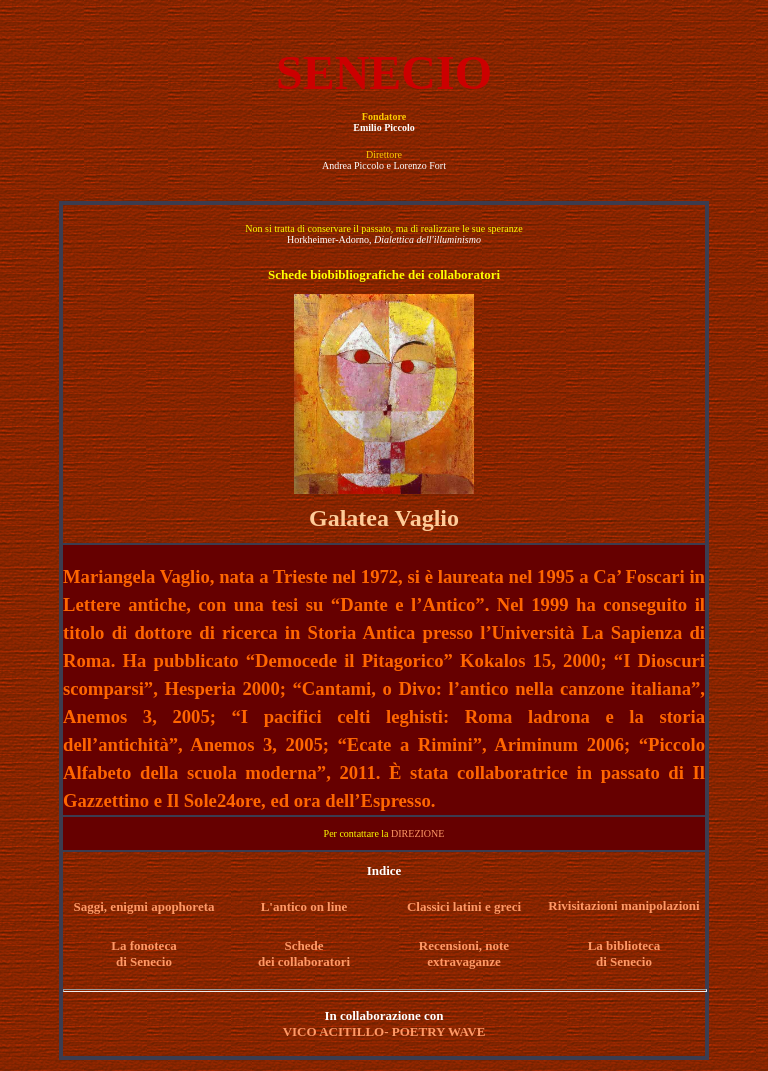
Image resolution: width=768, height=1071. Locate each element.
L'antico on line (304, 906)
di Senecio (144, 961)
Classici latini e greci (464, 906)
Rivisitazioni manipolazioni (623, 905)
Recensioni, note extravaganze (464, 953)
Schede (304, 945)
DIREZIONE (417, 833)
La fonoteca (143, 945)
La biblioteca (624, 945)
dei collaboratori (304, 961)
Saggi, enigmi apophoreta (144, 906)
